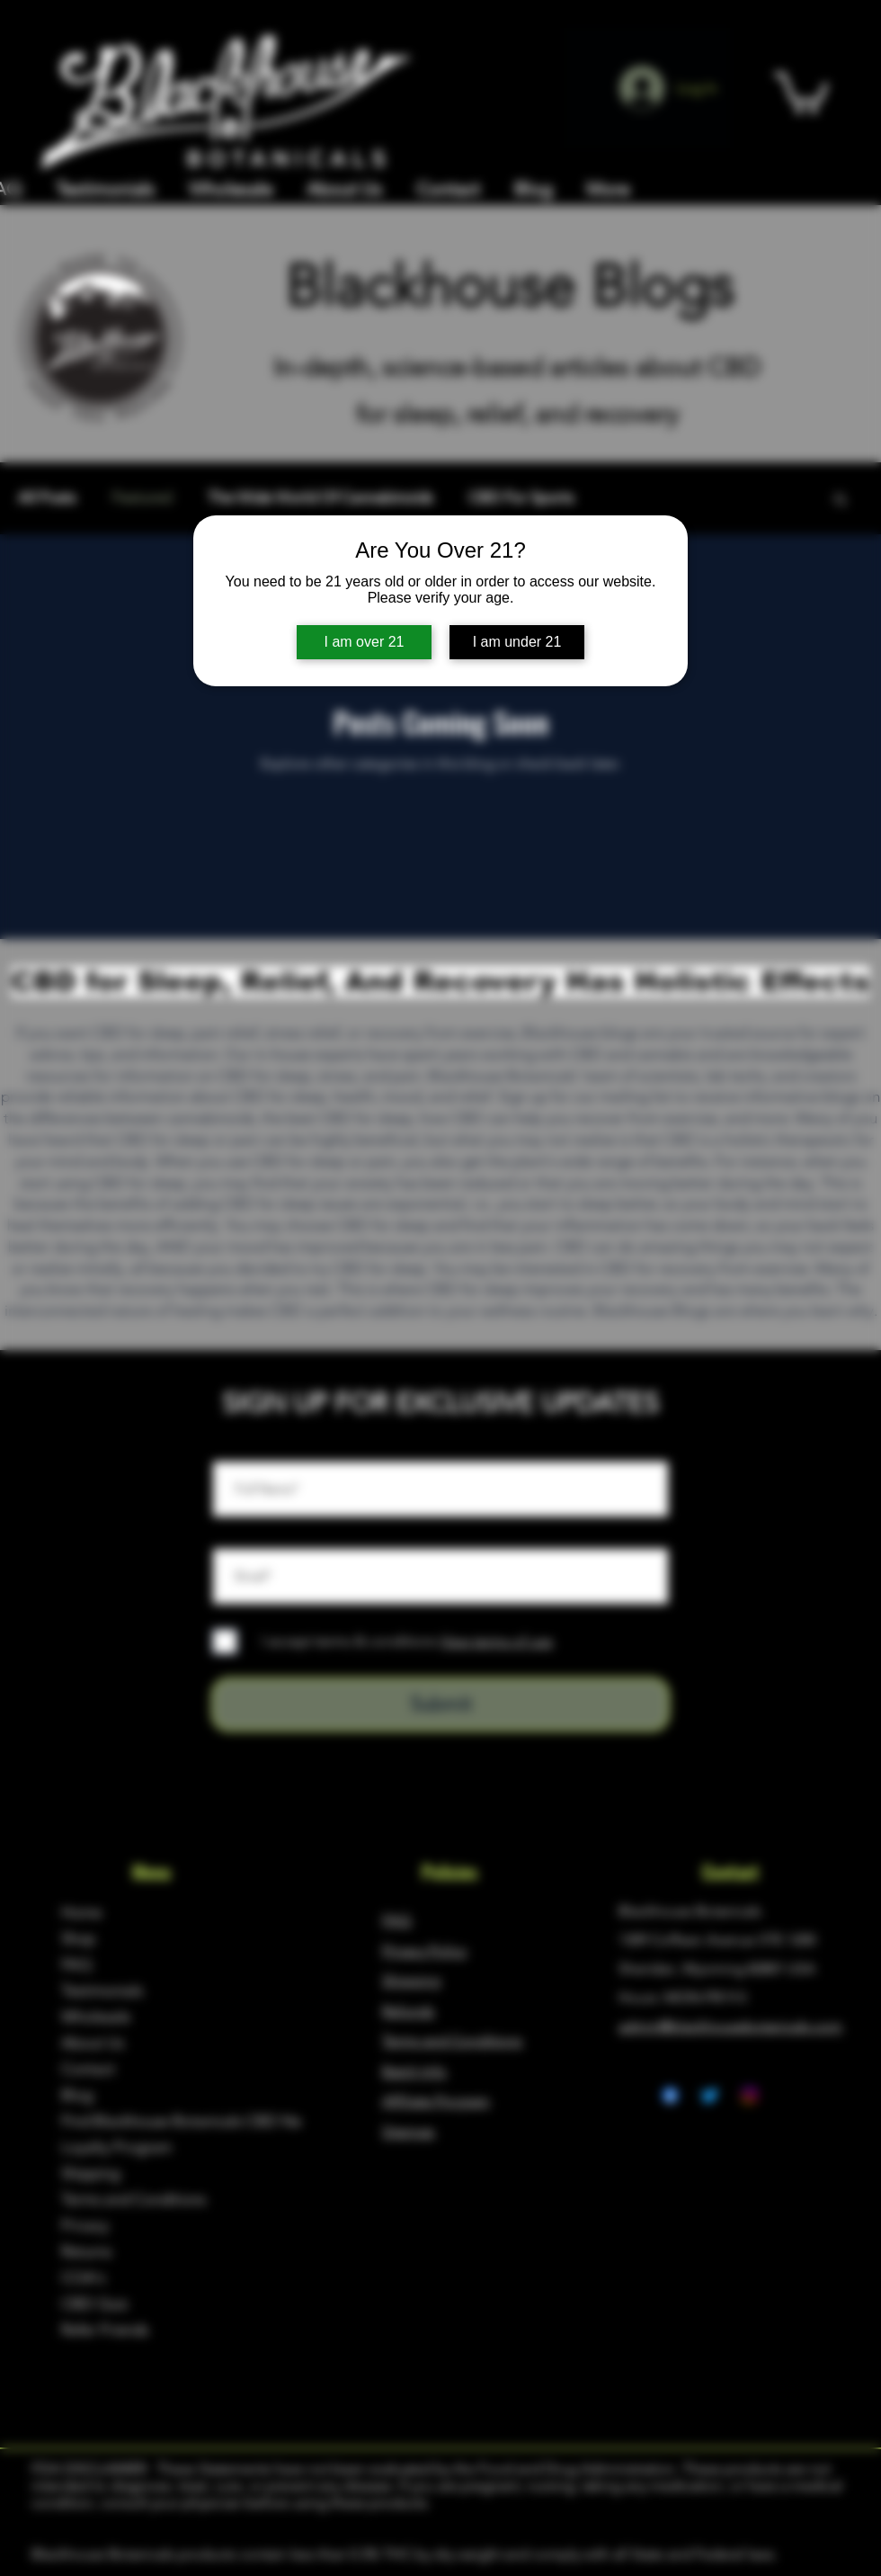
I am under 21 (517, 641)
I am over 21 (365, 641)
